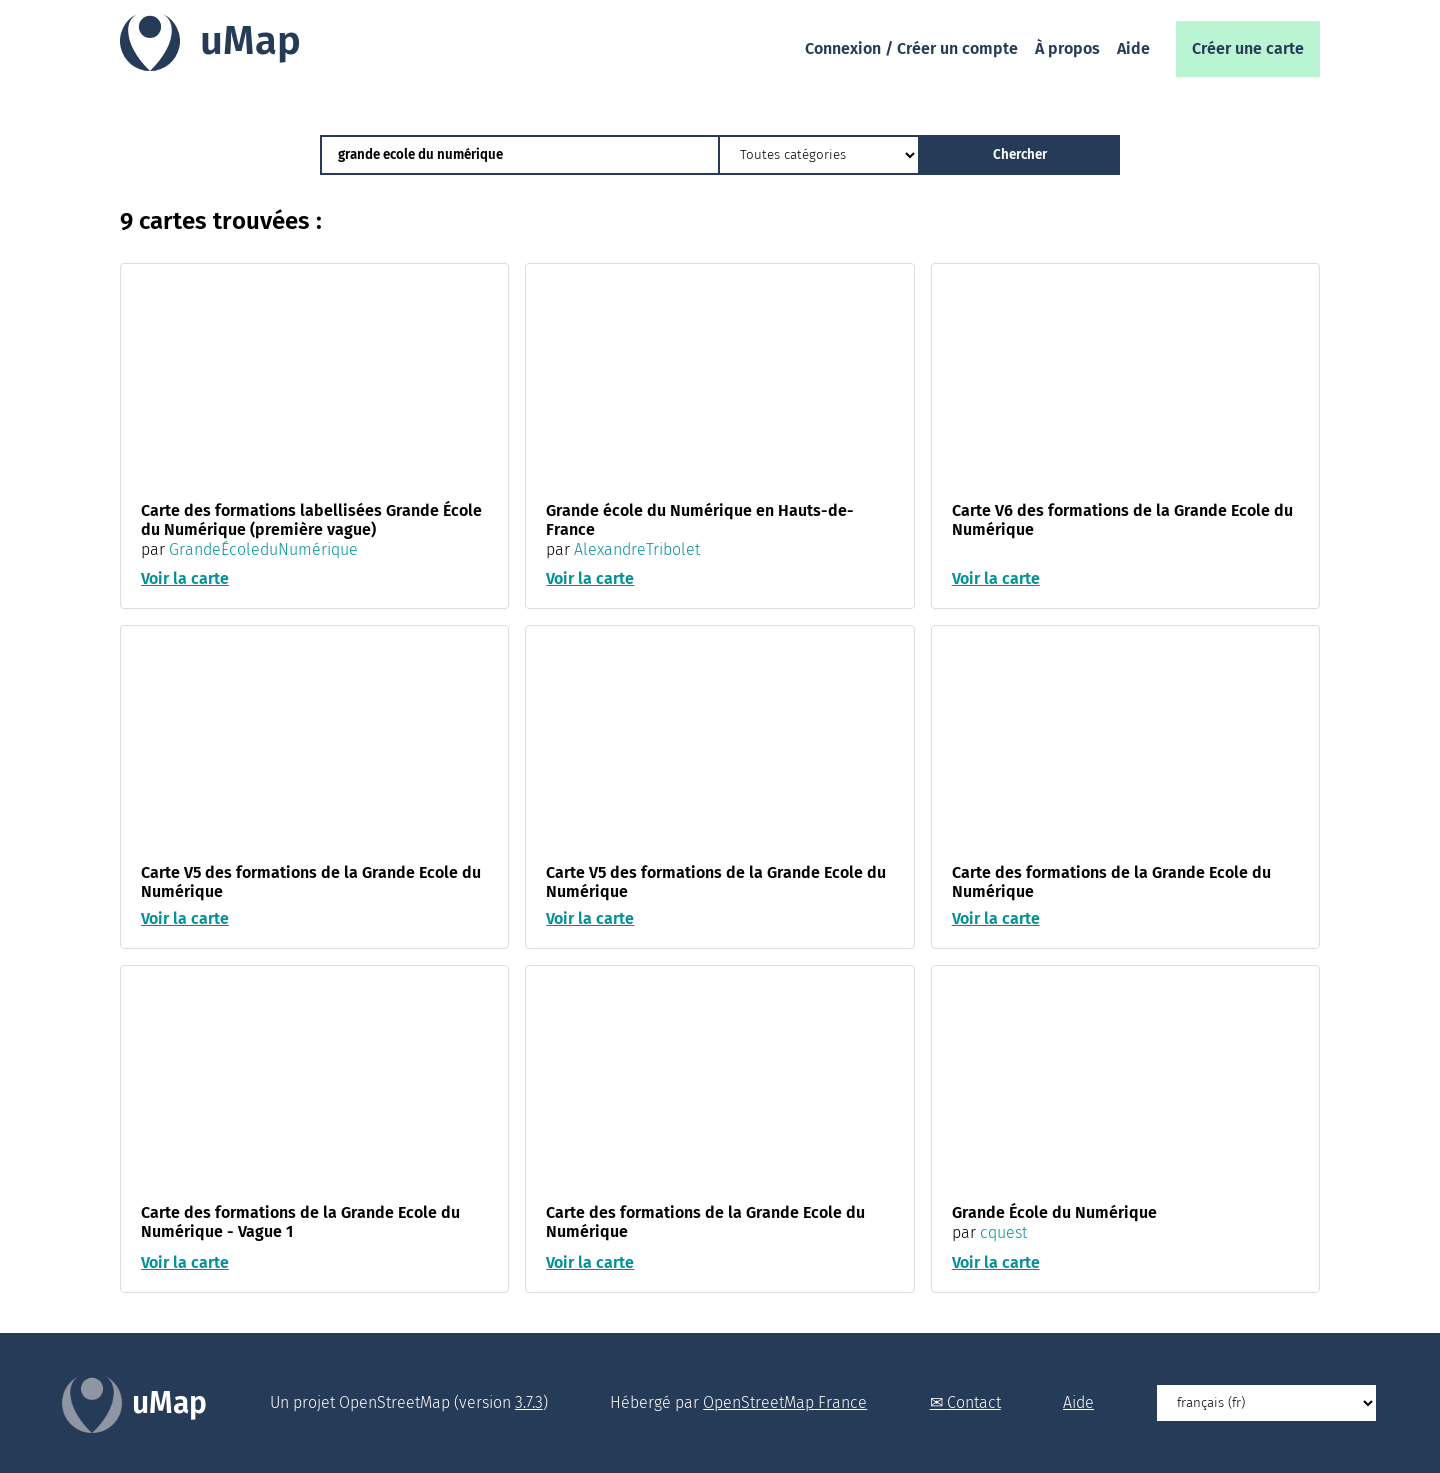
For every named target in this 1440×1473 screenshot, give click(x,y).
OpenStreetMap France (785, 1403)
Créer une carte (1248, 48)
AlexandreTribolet (637, 549)
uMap (250, 41)
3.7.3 (529, 1403)
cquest (1003, 1233)
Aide (1133, 48)
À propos (1067, 48)
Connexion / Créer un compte (911, 48)
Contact (974, 1403)
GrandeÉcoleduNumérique (263, 549)
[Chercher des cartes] (520, 155)
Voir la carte (185, 579)
